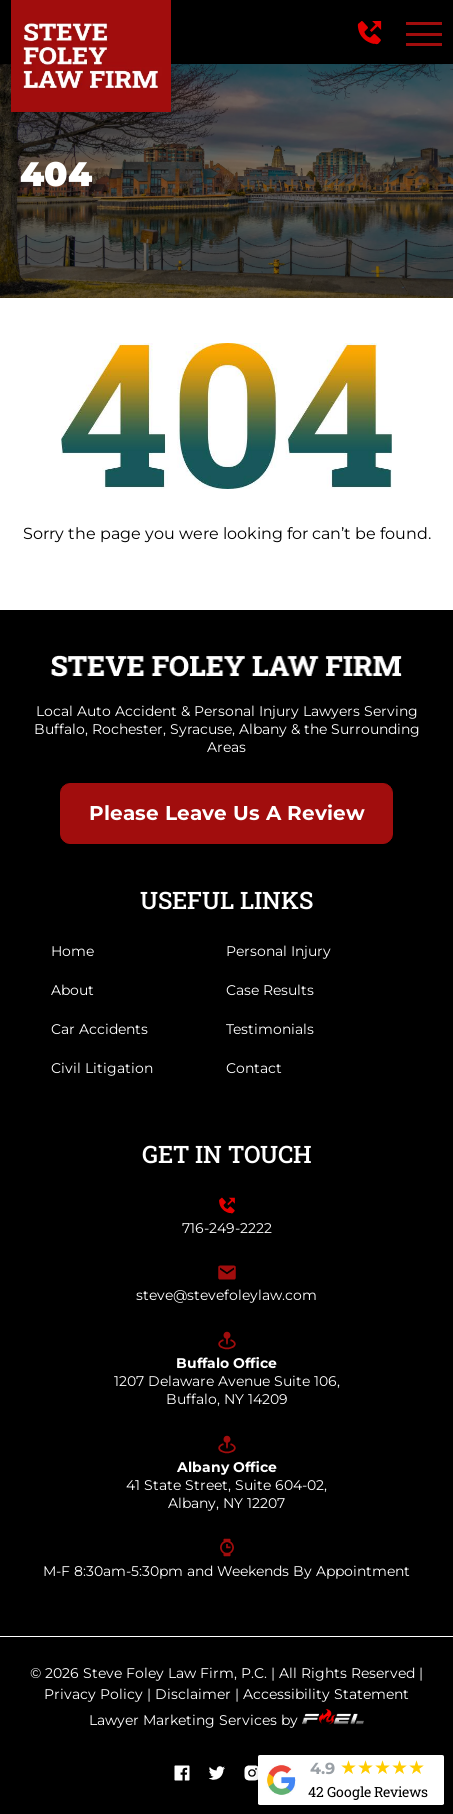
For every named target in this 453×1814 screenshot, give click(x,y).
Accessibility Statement (326, 1694)
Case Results (270, 990)
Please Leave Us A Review (227, 813)
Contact (254, 1068)
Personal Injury (278, 951)
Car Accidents (99, 1029)
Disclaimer (193, 1694)
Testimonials (270, 1029)
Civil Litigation (102, 1068)
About (72, 990)
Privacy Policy (93, 1694)
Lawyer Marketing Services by (226, 1720)
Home (72, 951)
